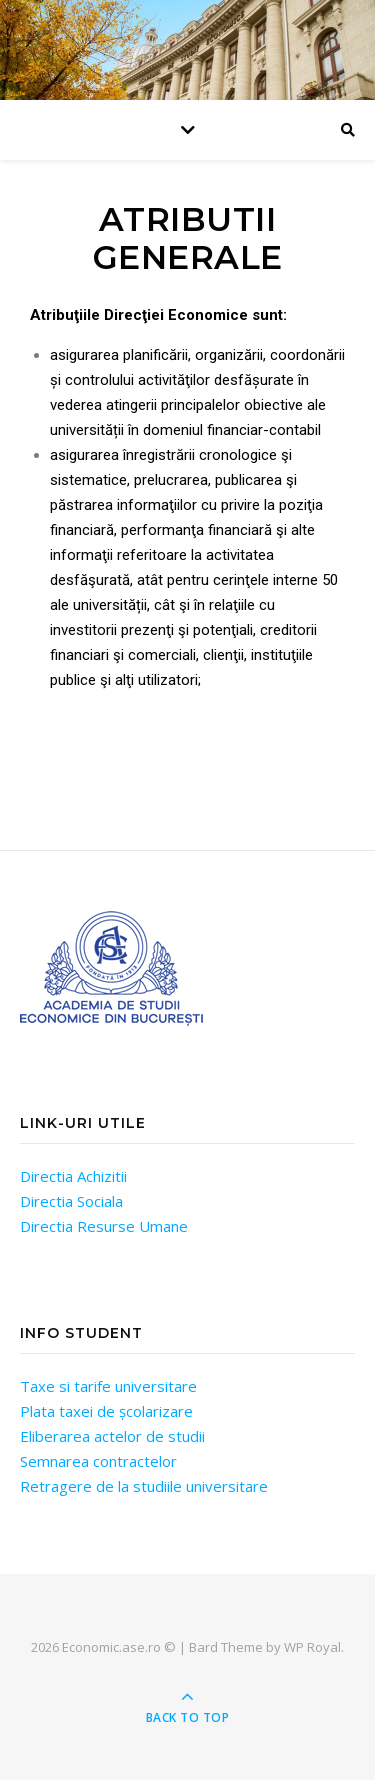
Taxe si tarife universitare (108, 1386)
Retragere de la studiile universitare (144, 1486)
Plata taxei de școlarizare (106, 1411)
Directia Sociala (71, 1201)
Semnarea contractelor (98, 1461)
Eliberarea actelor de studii (112, 1436)
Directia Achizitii (73, 1176)
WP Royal (312, 1647)
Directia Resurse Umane (104, 1226)
